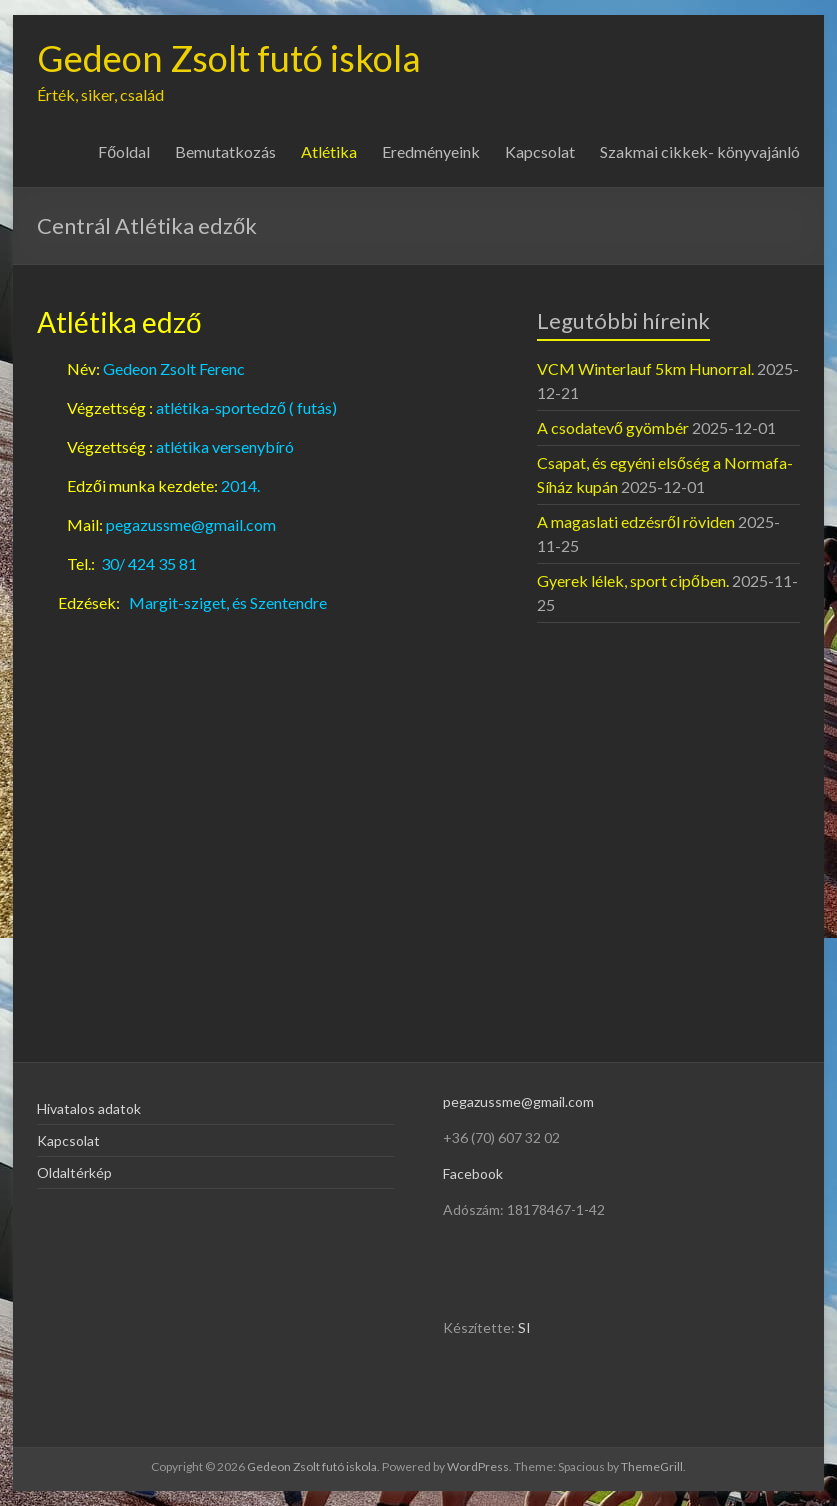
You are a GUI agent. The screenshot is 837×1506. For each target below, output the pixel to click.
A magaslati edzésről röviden (636, 521)
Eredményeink (431, 151)
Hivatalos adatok (89, 1108)
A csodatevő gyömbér (613, 427)
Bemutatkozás (225, 151)
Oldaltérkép (74, 1172)
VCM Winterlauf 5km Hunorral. (645, 368)
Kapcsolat (540, 151)
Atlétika (329, 151)
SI (524, 1327)
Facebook (473, 1173)
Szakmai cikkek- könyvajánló (700, 151)
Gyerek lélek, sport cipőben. (633, 580)
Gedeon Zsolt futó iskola (229, 58)
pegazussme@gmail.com (518, 1101)
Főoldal (124, 151)
